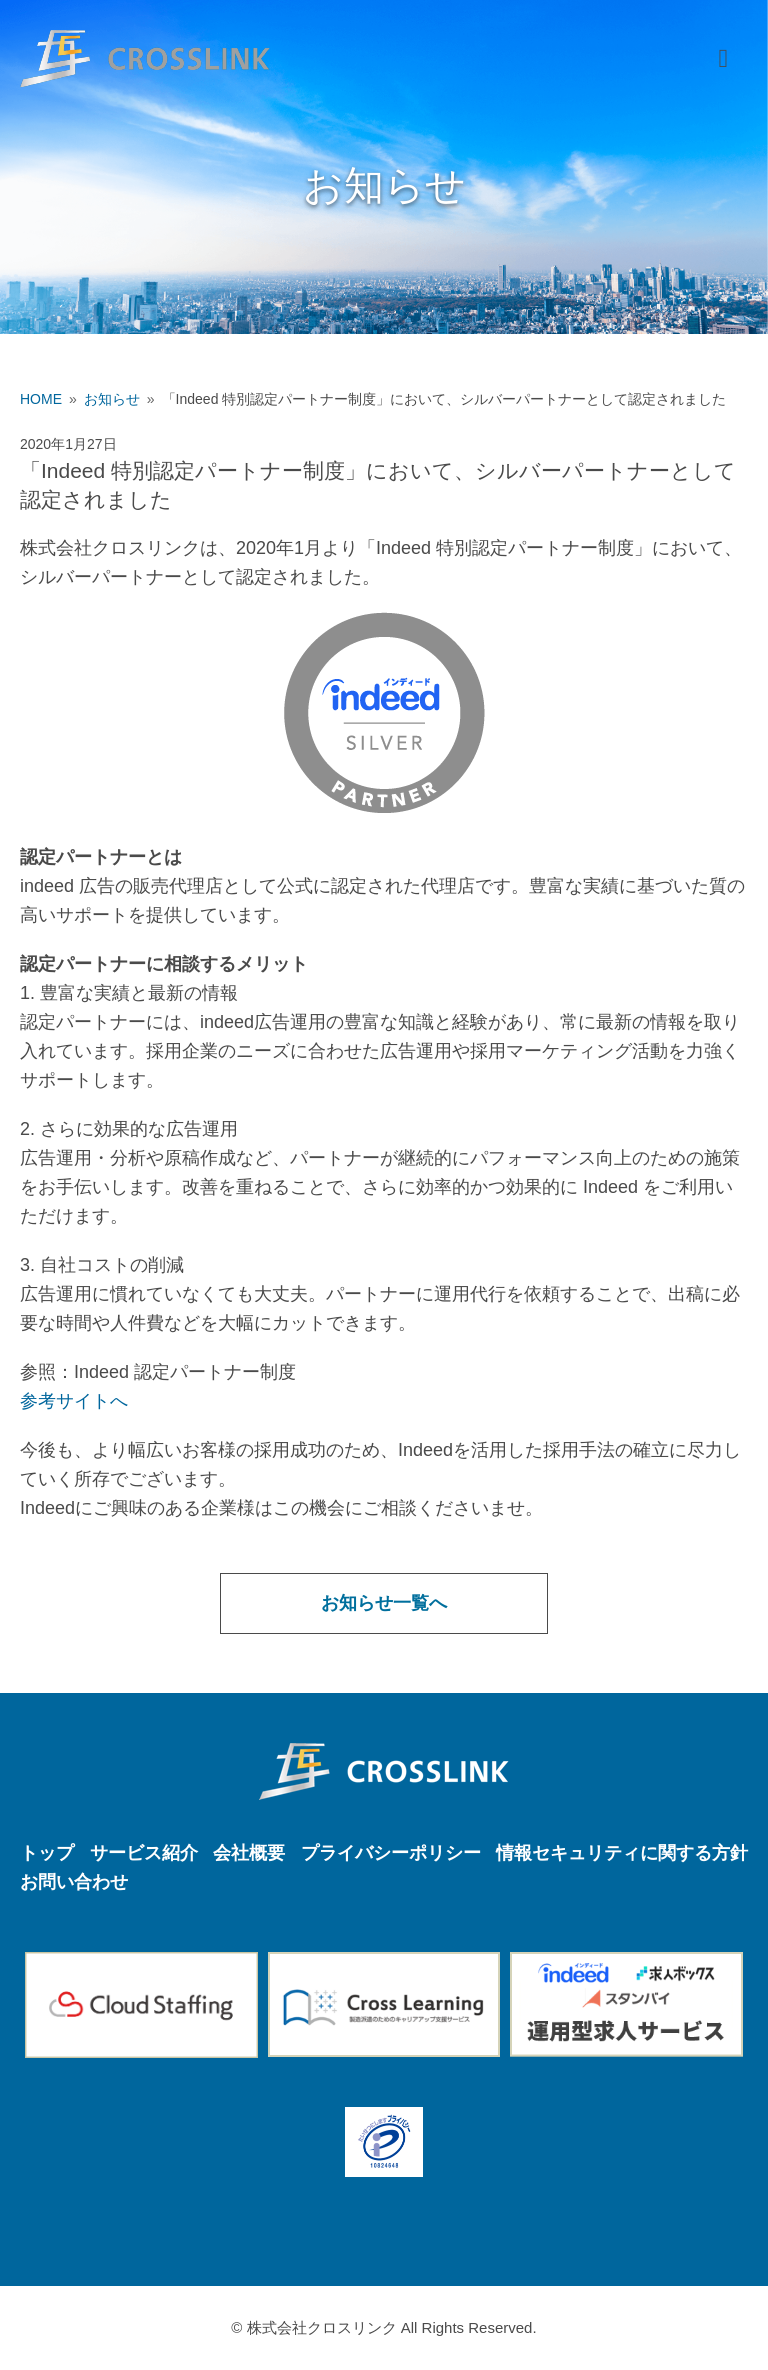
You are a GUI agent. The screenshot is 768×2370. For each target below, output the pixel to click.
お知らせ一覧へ (384, 1603)
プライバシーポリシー (391, 1853)
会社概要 (249, 1853)
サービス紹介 (144, 1853)
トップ (47, 1853)
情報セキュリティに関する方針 (622, 1853)
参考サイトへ (74, 1401)
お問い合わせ (74, 1882)
